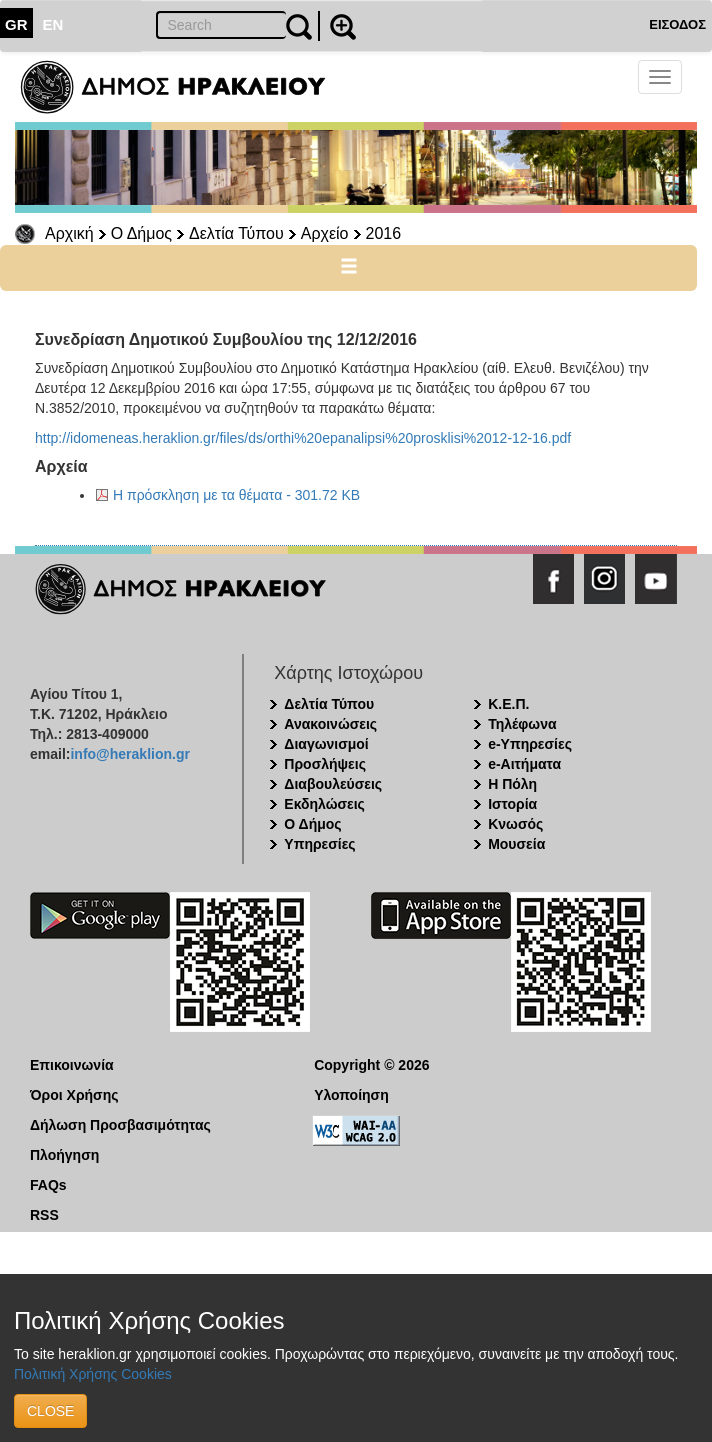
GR (16, 24)
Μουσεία (516, 844)
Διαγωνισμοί (326, 744)
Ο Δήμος (141, 233)
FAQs (48, 1185)
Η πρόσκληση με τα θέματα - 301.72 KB (236, 495)
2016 (384, 233)
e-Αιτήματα (524, 764)
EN (53, 24)
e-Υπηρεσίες (530, 744)
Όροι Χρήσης (74, 1095)
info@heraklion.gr (129, 754)
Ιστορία (512, 804)
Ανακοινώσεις (330, 724)
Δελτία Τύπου (236, 233)
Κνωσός (515, 824)
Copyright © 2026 (371, 1065)
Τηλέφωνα (522, 724)
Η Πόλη (512, 784)
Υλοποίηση (351, 1095)
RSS (44, 1215)
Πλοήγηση (64, 1155)
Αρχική (69, 233)
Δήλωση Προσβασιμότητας (120, 1125)
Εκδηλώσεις (324, 804)
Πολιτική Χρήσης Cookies (93, 1374)
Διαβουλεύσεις (333, 784)
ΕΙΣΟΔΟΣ (677, 24)
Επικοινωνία (72, 1065)
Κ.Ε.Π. (508, 704)
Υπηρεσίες (319, 844)
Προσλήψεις (325, 764)
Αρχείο (325, 233)
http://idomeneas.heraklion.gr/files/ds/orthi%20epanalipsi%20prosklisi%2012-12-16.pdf (303, 438)
